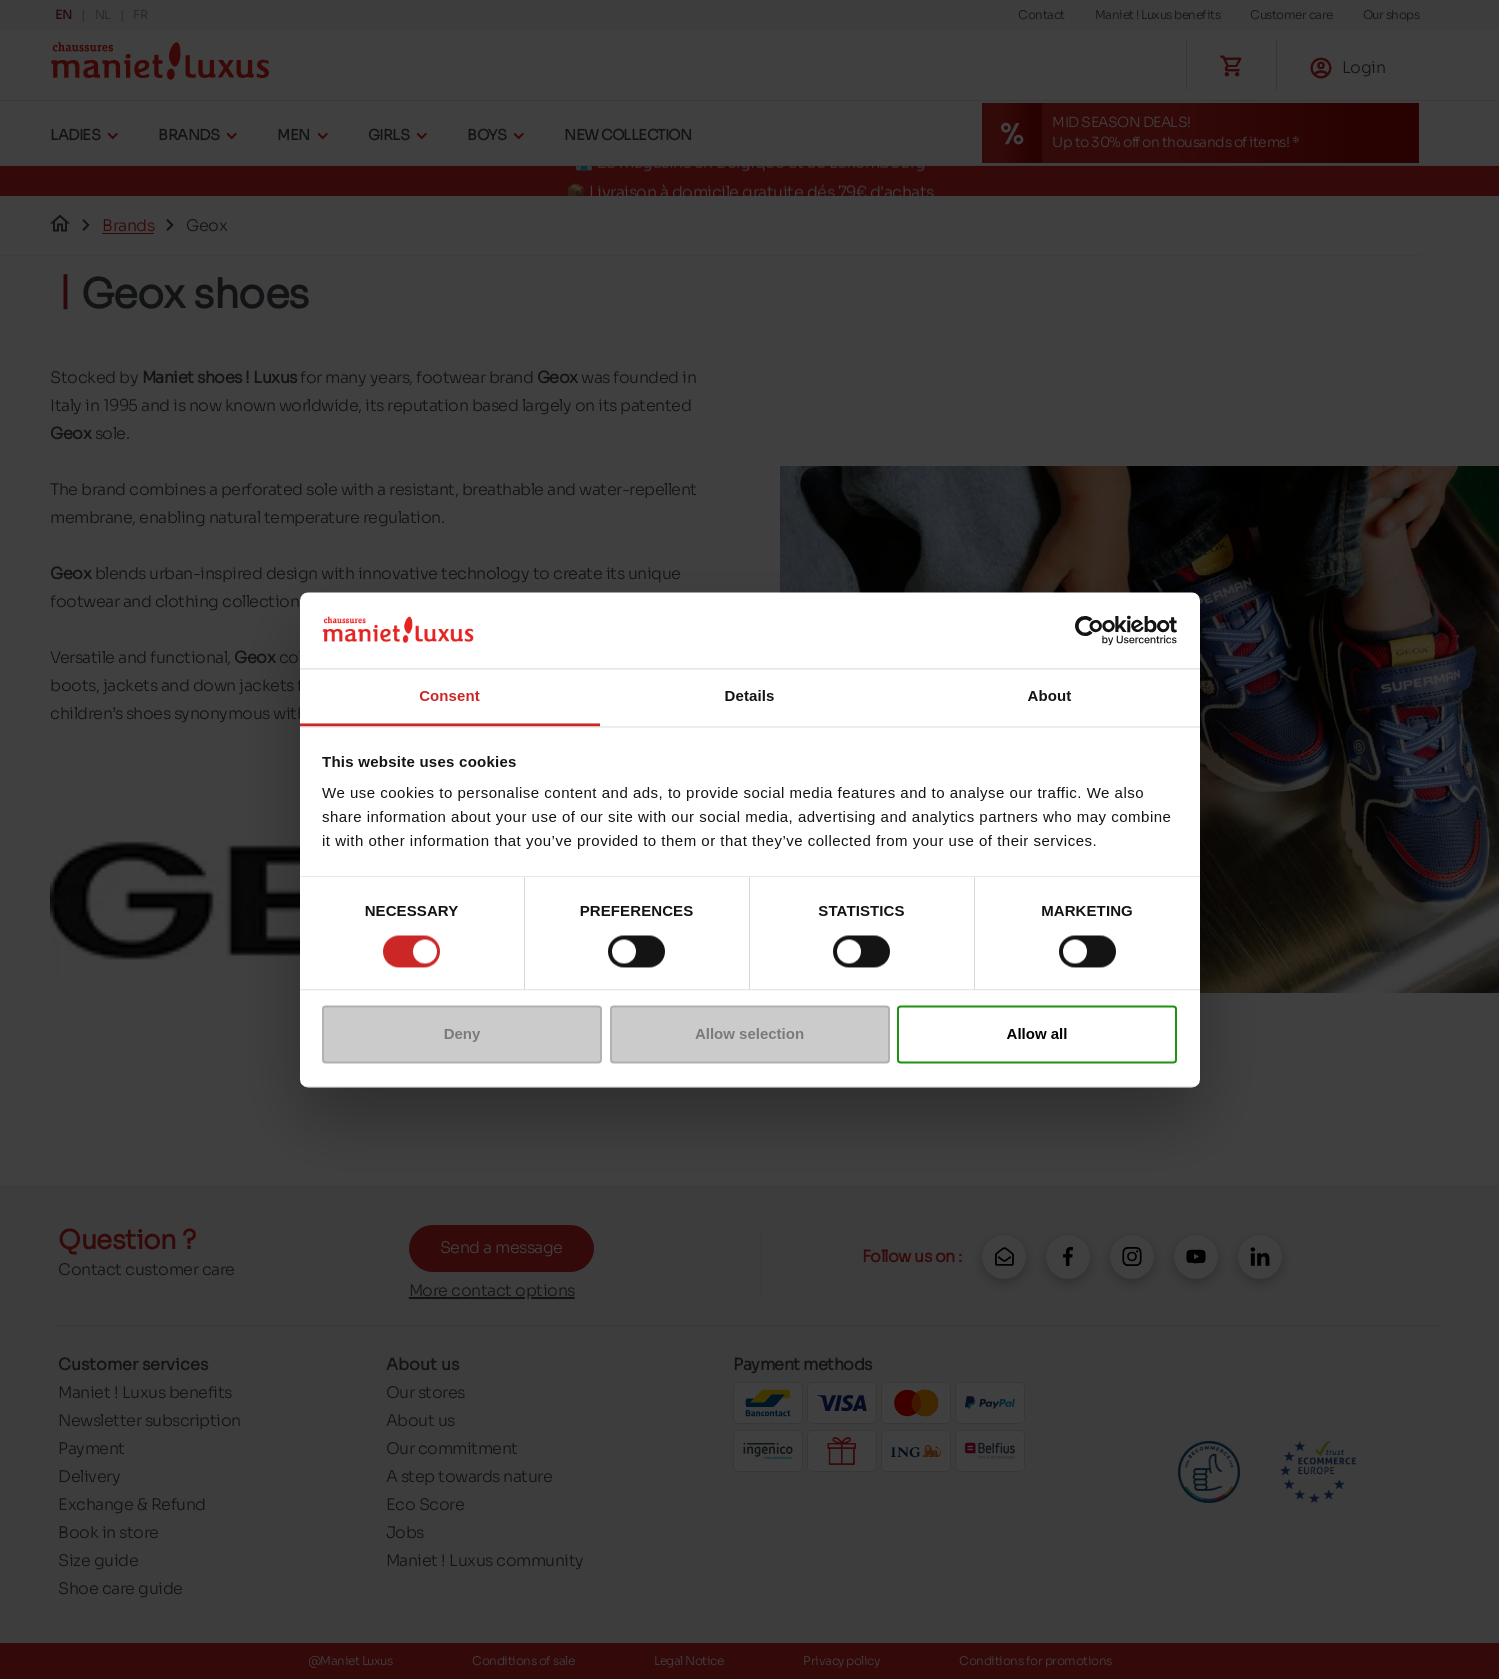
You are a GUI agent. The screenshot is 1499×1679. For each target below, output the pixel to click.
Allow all (1037, 1034)
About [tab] (1050, 696)
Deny (462, 1034)
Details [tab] (750, 696)
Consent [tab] (449, 696)
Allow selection (749, 1034)
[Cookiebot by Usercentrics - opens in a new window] (1089, 630)
